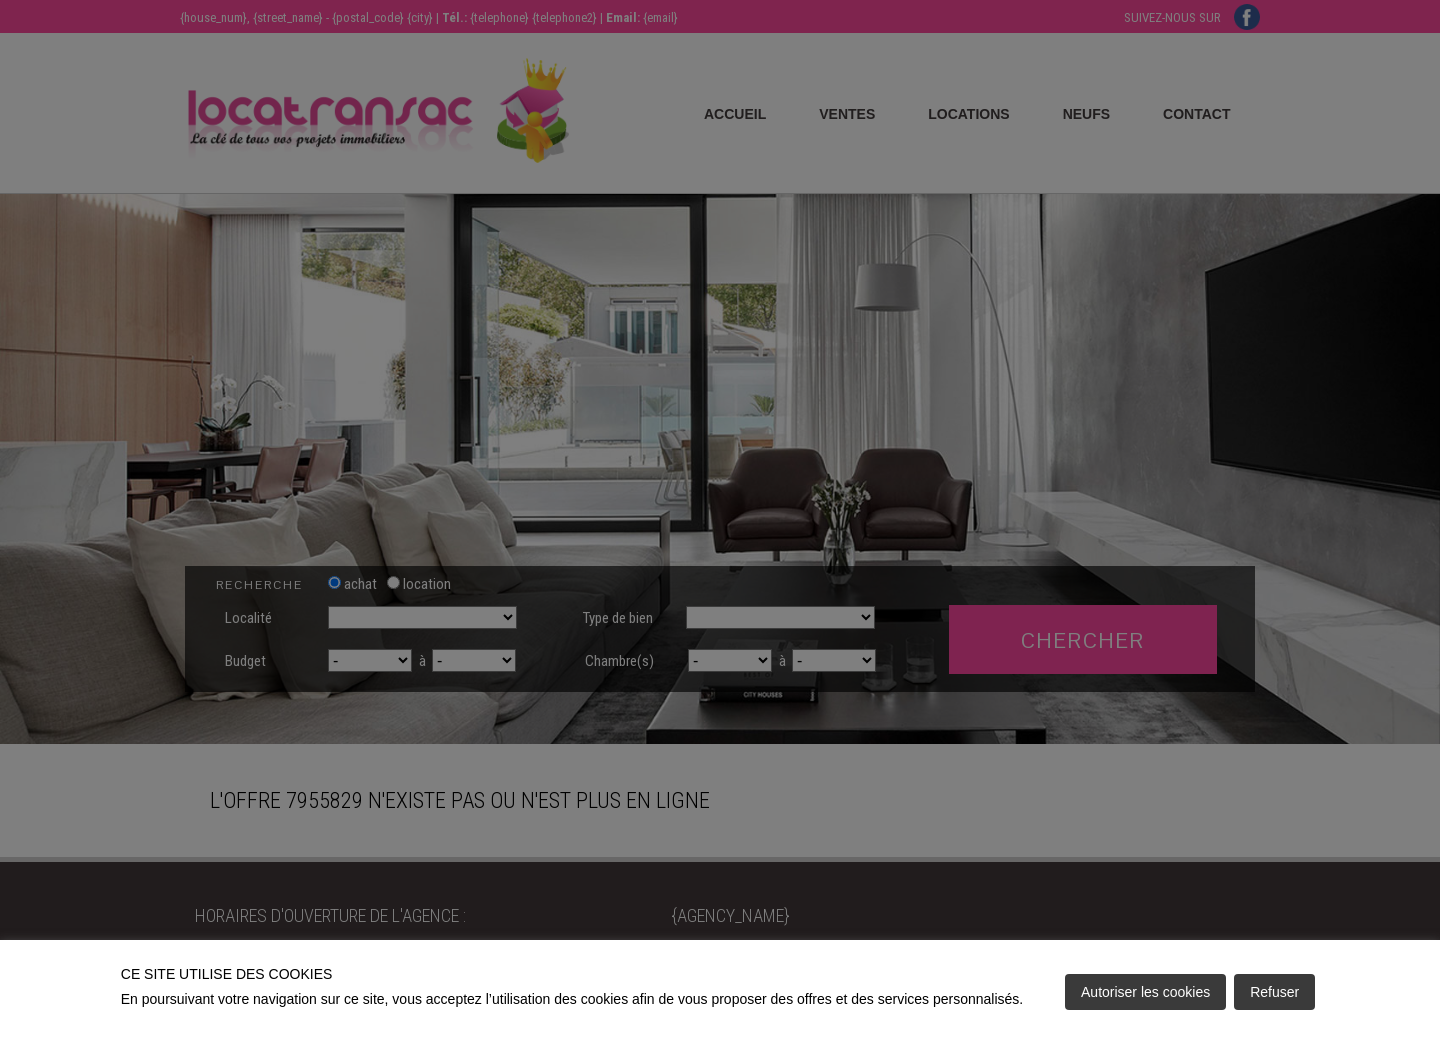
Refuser (1274, 992)
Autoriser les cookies (1145, 992)
